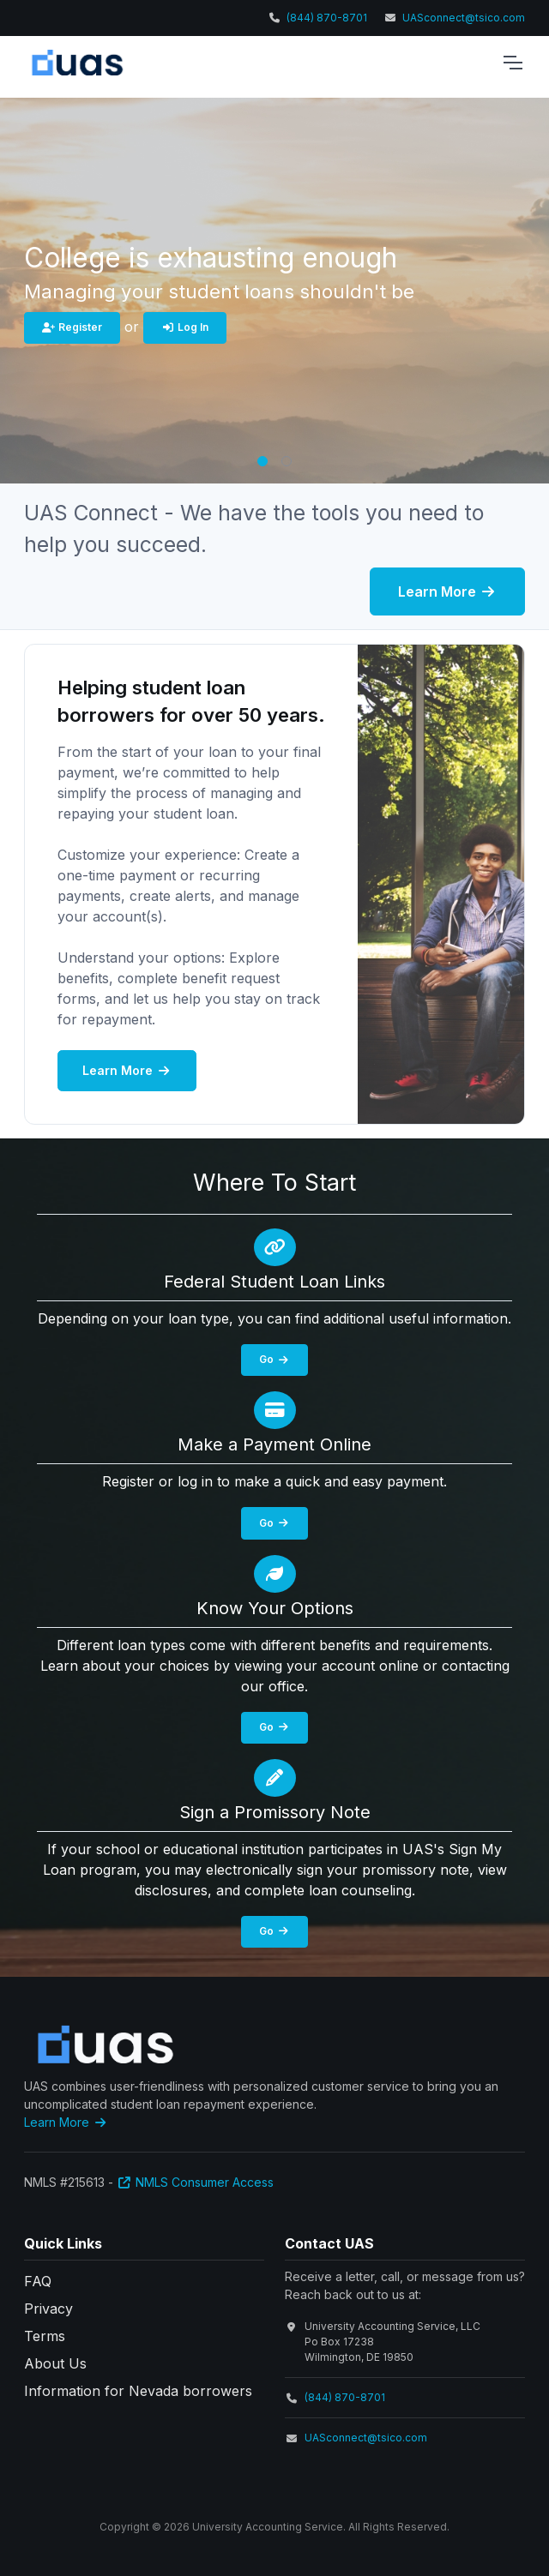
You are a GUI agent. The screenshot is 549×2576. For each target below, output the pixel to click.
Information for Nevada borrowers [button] (138, 2390)
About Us (55, 2363)
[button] (262, 461)
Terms (44, 2336)
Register (72, 327)
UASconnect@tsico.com (463, 17)
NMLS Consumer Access (195, 2182)
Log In (184, 327)
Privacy (48, 2308)
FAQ (37, 2281)
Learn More (447, 591)
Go (274, 1359)
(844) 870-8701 (327, 17)
